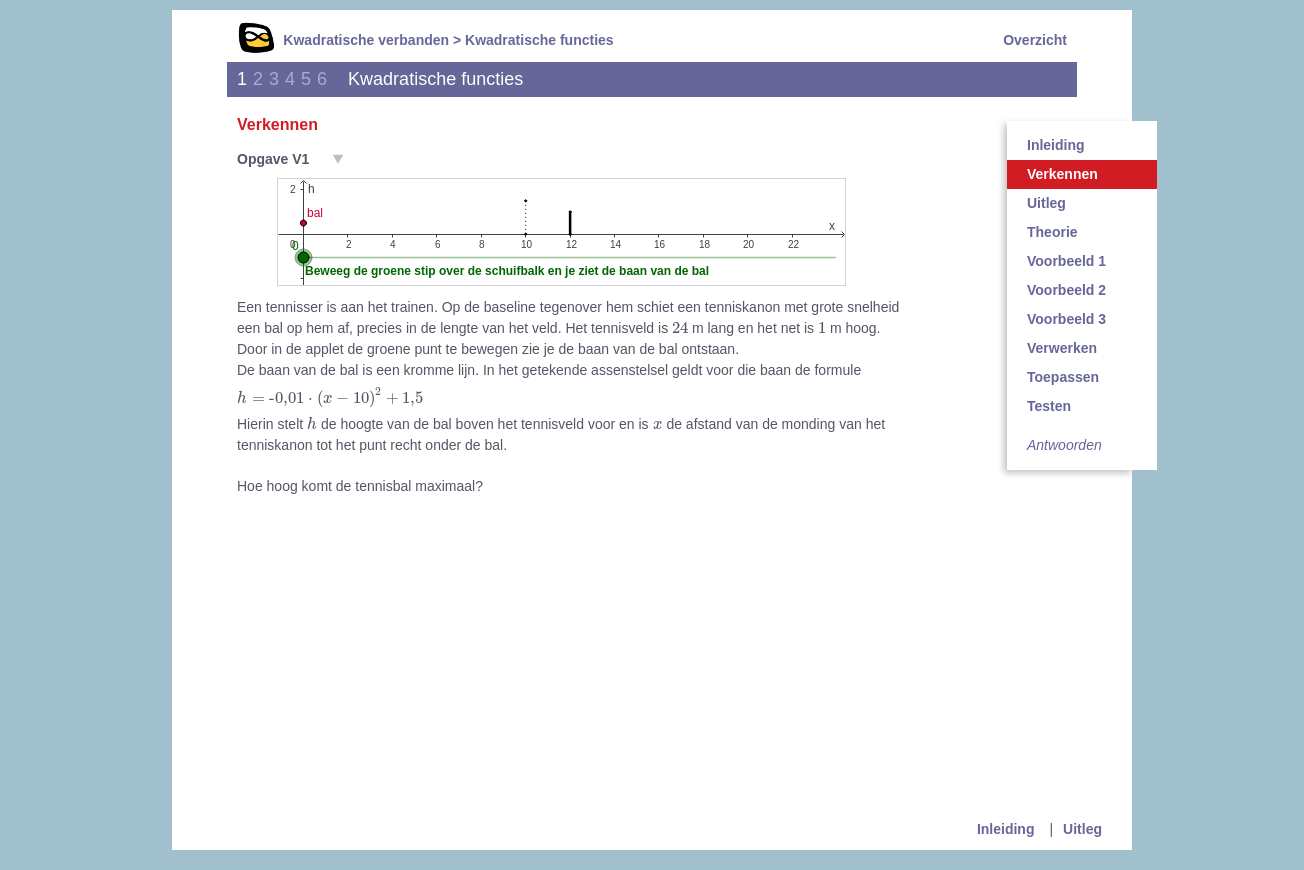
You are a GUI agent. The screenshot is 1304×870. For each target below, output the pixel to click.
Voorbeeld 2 (1066, 290)
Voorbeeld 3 (1066, 319)
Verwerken (1062, 348)
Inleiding (1056, 145)
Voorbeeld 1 (1066, 261)
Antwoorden (1064, 445)
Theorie (1052, 232)
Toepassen (1063, 377)
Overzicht (1035, 40)
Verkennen (1062, 174)
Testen (1049, 406)
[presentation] (680, 327)
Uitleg (1046, 203)
